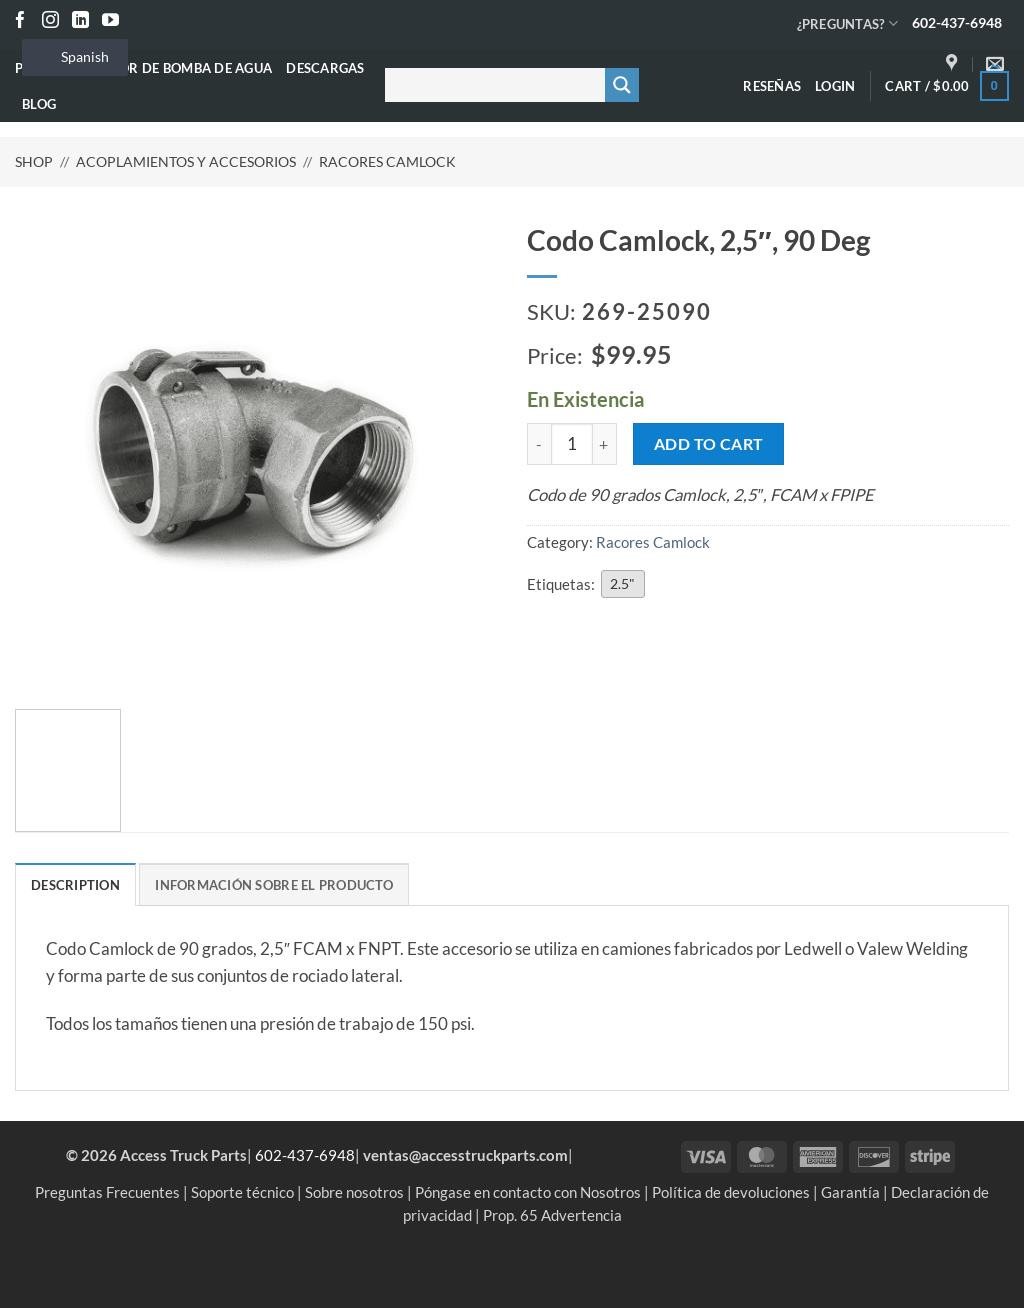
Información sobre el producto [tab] (274, 885)
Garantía (850, 1192)
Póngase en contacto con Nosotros (528, 1192)
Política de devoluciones (731, 1192)
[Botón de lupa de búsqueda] (622, 85)
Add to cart (709, 443)
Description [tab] (75, 885)
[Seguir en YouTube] (110, 21)
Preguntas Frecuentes (107, 1192)
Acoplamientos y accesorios (186, 161)
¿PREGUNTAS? (847, 23)
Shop (34, 161)
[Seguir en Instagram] (50, 21)
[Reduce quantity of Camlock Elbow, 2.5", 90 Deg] (539, 444)
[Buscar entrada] (491, 85)
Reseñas (772, 86)
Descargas (325, 68)
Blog (39, 104)
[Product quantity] (572, 444)
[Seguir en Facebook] (20, 21)
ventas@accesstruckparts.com (465, 1155)
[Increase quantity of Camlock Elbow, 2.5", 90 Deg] (605, 444)
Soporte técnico (242, 1192)
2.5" (622, 583)
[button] (835, 86)
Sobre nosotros (354, 1192)
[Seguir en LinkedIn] (80, 21)
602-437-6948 (957, 22)
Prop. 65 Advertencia (552, 1215)
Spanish (73, 56)
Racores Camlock (387, 161)
